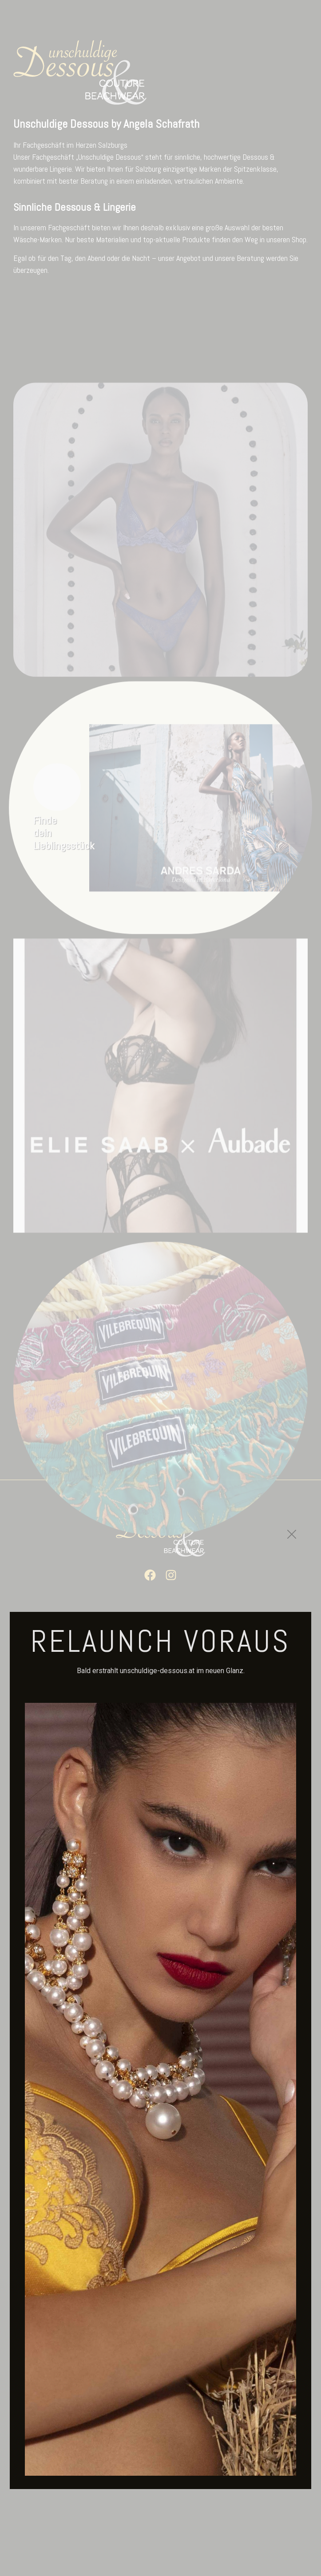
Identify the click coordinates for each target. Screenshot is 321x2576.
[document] (160, 1288)
